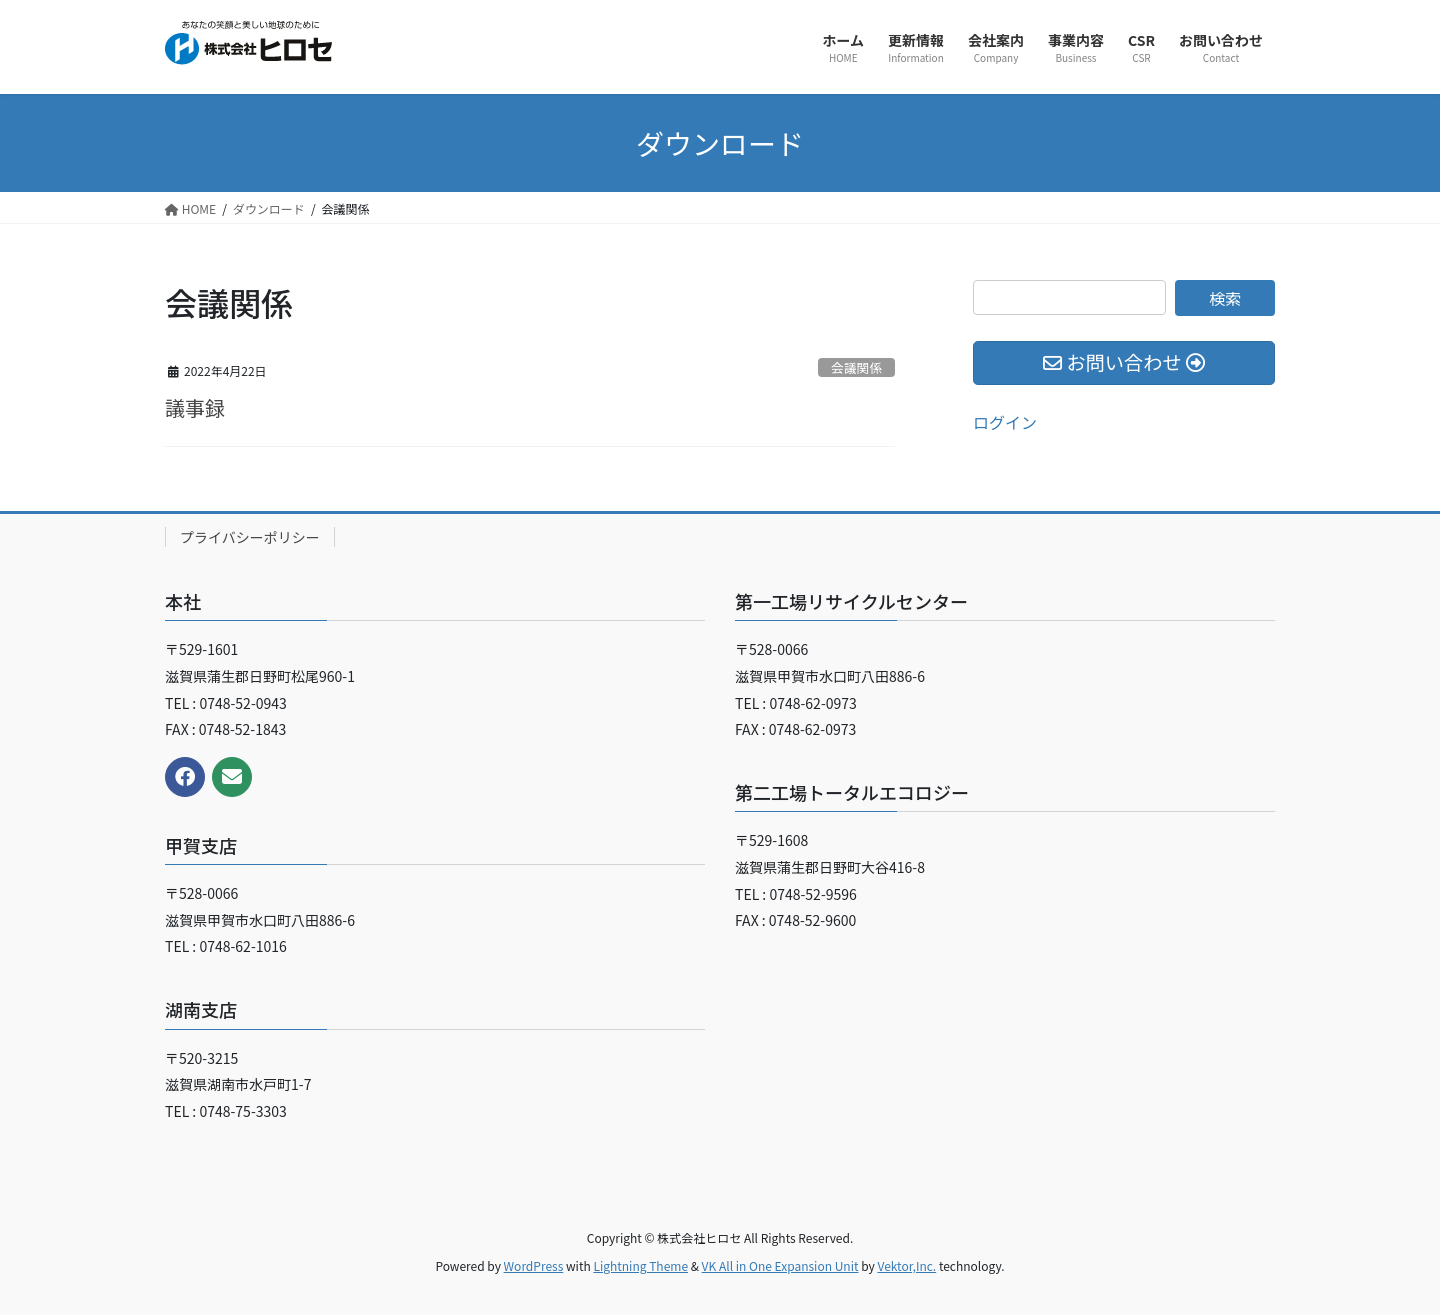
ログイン (1005, 422)
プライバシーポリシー (250, 537)
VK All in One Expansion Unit (780, 1265)
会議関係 (856, 367)
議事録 (195, 407)
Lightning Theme (640, 1265)
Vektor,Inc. (906, 1265)
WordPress (534, 1265)
